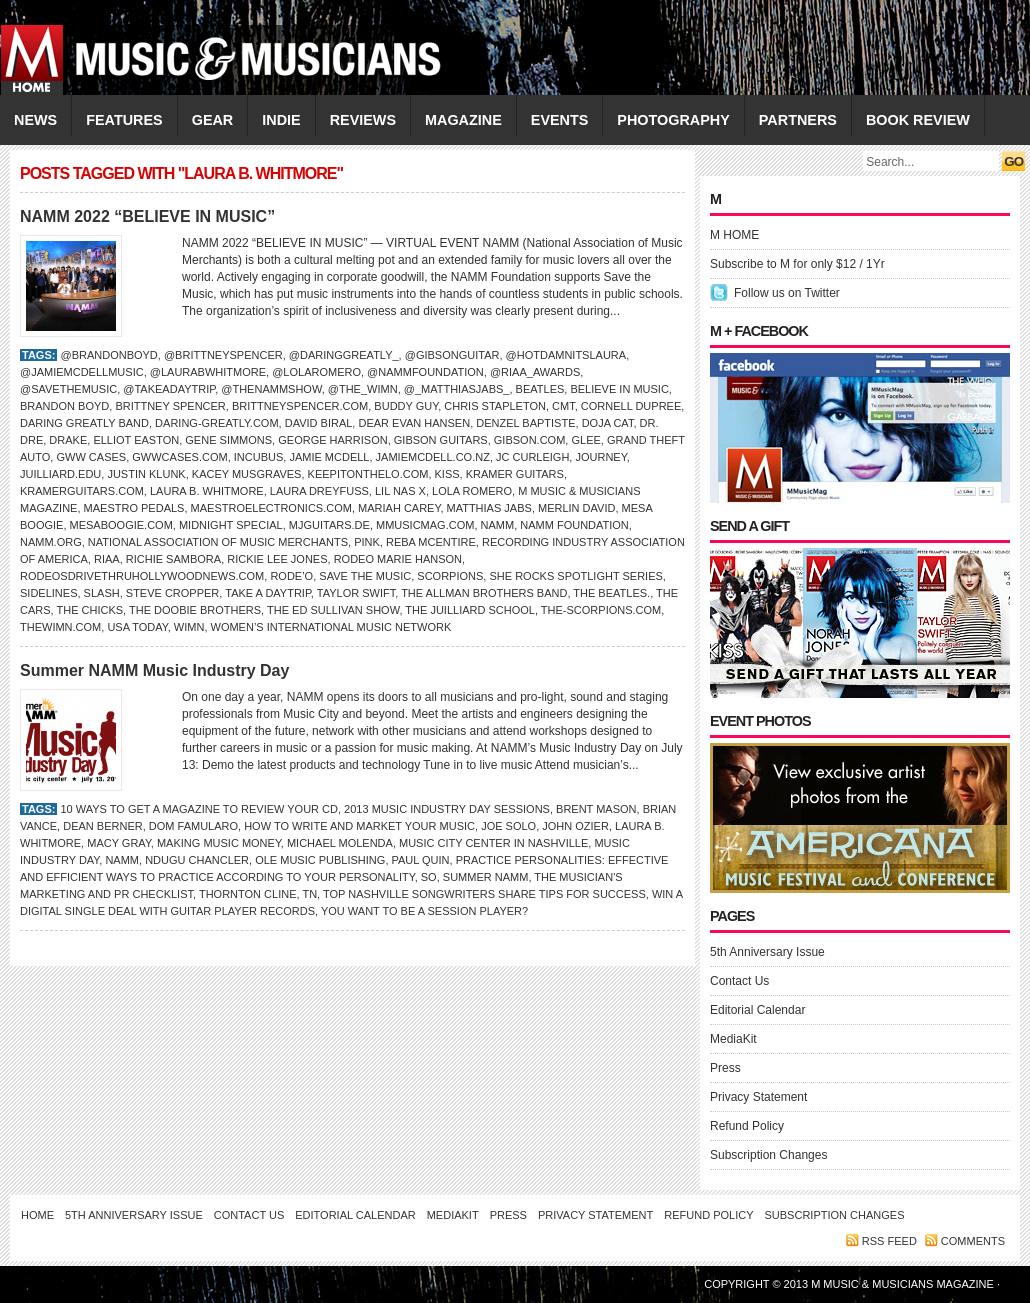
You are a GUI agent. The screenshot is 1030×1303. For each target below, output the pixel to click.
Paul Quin (421, 860)
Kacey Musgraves (247, 474)
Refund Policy (747, 1126)
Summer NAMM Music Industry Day (154, 670)
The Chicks (89, 610)
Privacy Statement (758, 1097)
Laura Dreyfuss (319, 491)
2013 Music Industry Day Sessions (447, 809)
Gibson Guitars (441, 440)
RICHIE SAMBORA (173, 559)
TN (309, 894)
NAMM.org (51, 542)
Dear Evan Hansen (414, 423)
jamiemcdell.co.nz (433, 457)
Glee (585, 440)
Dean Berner (102, 826)
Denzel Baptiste (525, 423)
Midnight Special (231, 525)
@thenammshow (271, 389)
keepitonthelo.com (368, 474)
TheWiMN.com (60, 627)
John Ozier (575, 826)
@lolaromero (316, 372)
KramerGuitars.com (82, 491)
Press (725, 1068)
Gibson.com (530, 440)
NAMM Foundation (574, 525)
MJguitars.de (329, 525)
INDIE (281, 120)
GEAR (213, 120)
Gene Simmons (228, 440)
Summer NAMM (486, 877)
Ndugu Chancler (197, 860)
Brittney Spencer (170, 406)
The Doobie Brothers (195, 610)
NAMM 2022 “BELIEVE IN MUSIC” (147, 216)
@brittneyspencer (223, 355)
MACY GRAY (119, 843)
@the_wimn (363, 389)
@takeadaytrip (169, 389)
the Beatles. (611, 593)
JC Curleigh (532, 457)
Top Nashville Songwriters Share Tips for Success (484, 894)
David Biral (319, 423)
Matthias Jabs (489, 508)
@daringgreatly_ (344, 355)
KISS (447, 474)
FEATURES (124, 120)
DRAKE (68, 440)
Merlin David (576, 508)
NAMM (498, 525)
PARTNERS (798, 120)
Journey (600, 457)
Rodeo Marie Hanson (398, 559)
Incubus (259, 457)
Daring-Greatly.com (216, 423)
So (429, 877)
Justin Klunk (146, 474)
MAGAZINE (463, 120)
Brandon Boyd (64, 406)
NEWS (35, 120)
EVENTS (560, 120)
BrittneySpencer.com (300, 406)
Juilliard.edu (60, 474)
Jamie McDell (329, 457)
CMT (563, 406)
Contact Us (739, 981)
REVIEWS (363, 120)
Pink (367, 542)
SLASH (102, 593)
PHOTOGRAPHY (673, 120)
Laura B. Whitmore (207, 491)
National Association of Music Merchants (218, 542)
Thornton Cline (248, 894)
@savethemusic (68, 389)
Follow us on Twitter (787, 293)
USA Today (137, 627)
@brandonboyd (108, 355)
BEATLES (540, 389)
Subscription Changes (768, 1155)
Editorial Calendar (757, 1010)
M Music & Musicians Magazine (904, 1284)
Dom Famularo (193, 826)
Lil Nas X (400, 491)
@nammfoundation (425, 372)
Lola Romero (472, 491)
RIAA (107, 559)
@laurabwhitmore (208, 372)
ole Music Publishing (320, 860)
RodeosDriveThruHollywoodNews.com (142, 576)
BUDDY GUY (406, 406)
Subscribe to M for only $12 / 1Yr (797, 264)
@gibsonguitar (452, 355)
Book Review (918, 120)
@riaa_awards (535, 372)
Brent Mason (596, 809)
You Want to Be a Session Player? (424, 911)
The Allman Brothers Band (484, 593)
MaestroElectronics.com (271, 508)
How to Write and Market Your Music (359, 826)
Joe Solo (508, 826)
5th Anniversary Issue (767, 952)
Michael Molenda (340, 843)
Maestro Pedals (134, 508)
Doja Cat (608, 423)
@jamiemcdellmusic (82, 372)
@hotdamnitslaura (566, 355)
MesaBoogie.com (121, 525)
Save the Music (365, 576)
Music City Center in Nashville (493, 843)
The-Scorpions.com (601, 610)
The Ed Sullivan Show (333, 610)
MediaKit (733, 1039)
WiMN (189, 627)
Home (37, 1215)
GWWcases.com (179, 457)
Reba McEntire (431, 542)
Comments (973, 1241)
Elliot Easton (136, 440)
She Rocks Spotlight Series (575, 576)
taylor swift (356, 593)
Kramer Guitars (515, 474)
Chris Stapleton (495, 406)
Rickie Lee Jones (277, 559)
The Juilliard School (470, 610)
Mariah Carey (399, 508)
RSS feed (889, 1241)
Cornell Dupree (631, 406)
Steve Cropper (173, 593)
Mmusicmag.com (425, 525)
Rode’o (291, 576)
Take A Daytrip (268, 593)
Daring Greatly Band (84, 423)
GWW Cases (91, 457)
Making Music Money (219, 843)
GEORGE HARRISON (332, 440)
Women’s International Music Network (331, 627)
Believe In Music (619, 389)
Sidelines (48, 593)
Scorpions (450, 576)
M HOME (734, 235)
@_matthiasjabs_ (457, 389)
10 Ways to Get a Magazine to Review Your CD (199, 809)
